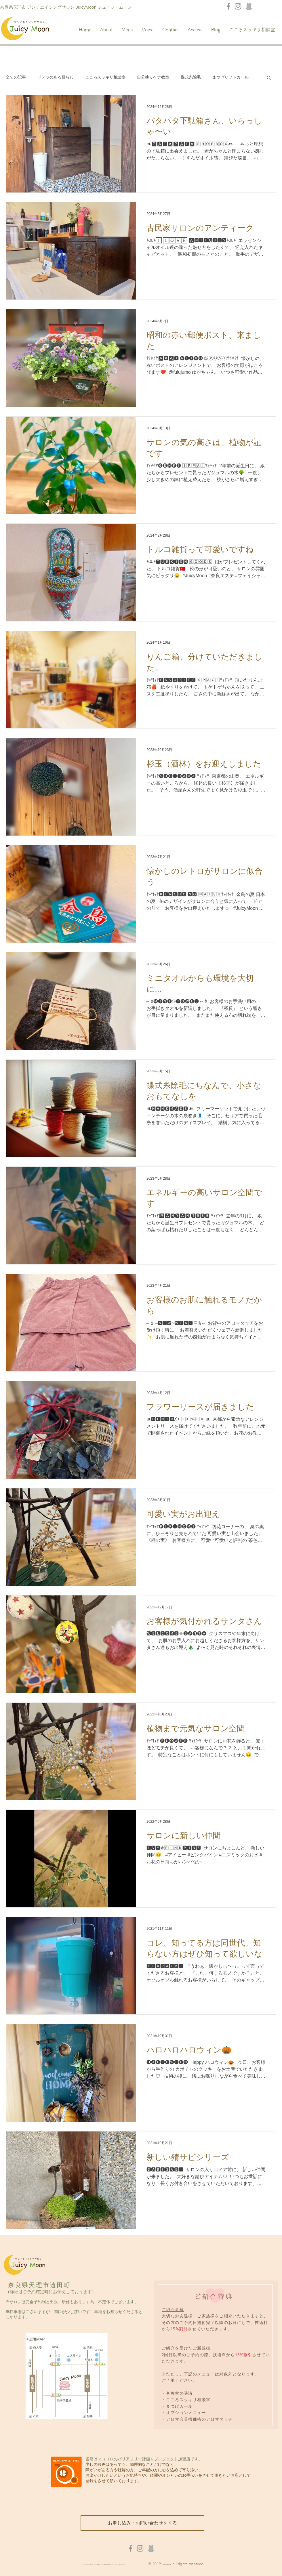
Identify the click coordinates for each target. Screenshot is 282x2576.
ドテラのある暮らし (55, 77)
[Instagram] (238, 6)
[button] (269, 78)
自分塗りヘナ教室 (153, 77)
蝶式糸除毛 (191, 77)
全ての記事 (16, 77)
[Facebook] (228, 6)
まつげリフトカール (230, 77)
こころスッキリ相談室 (105, 77)
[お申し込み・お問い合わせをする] (142, 2523)
